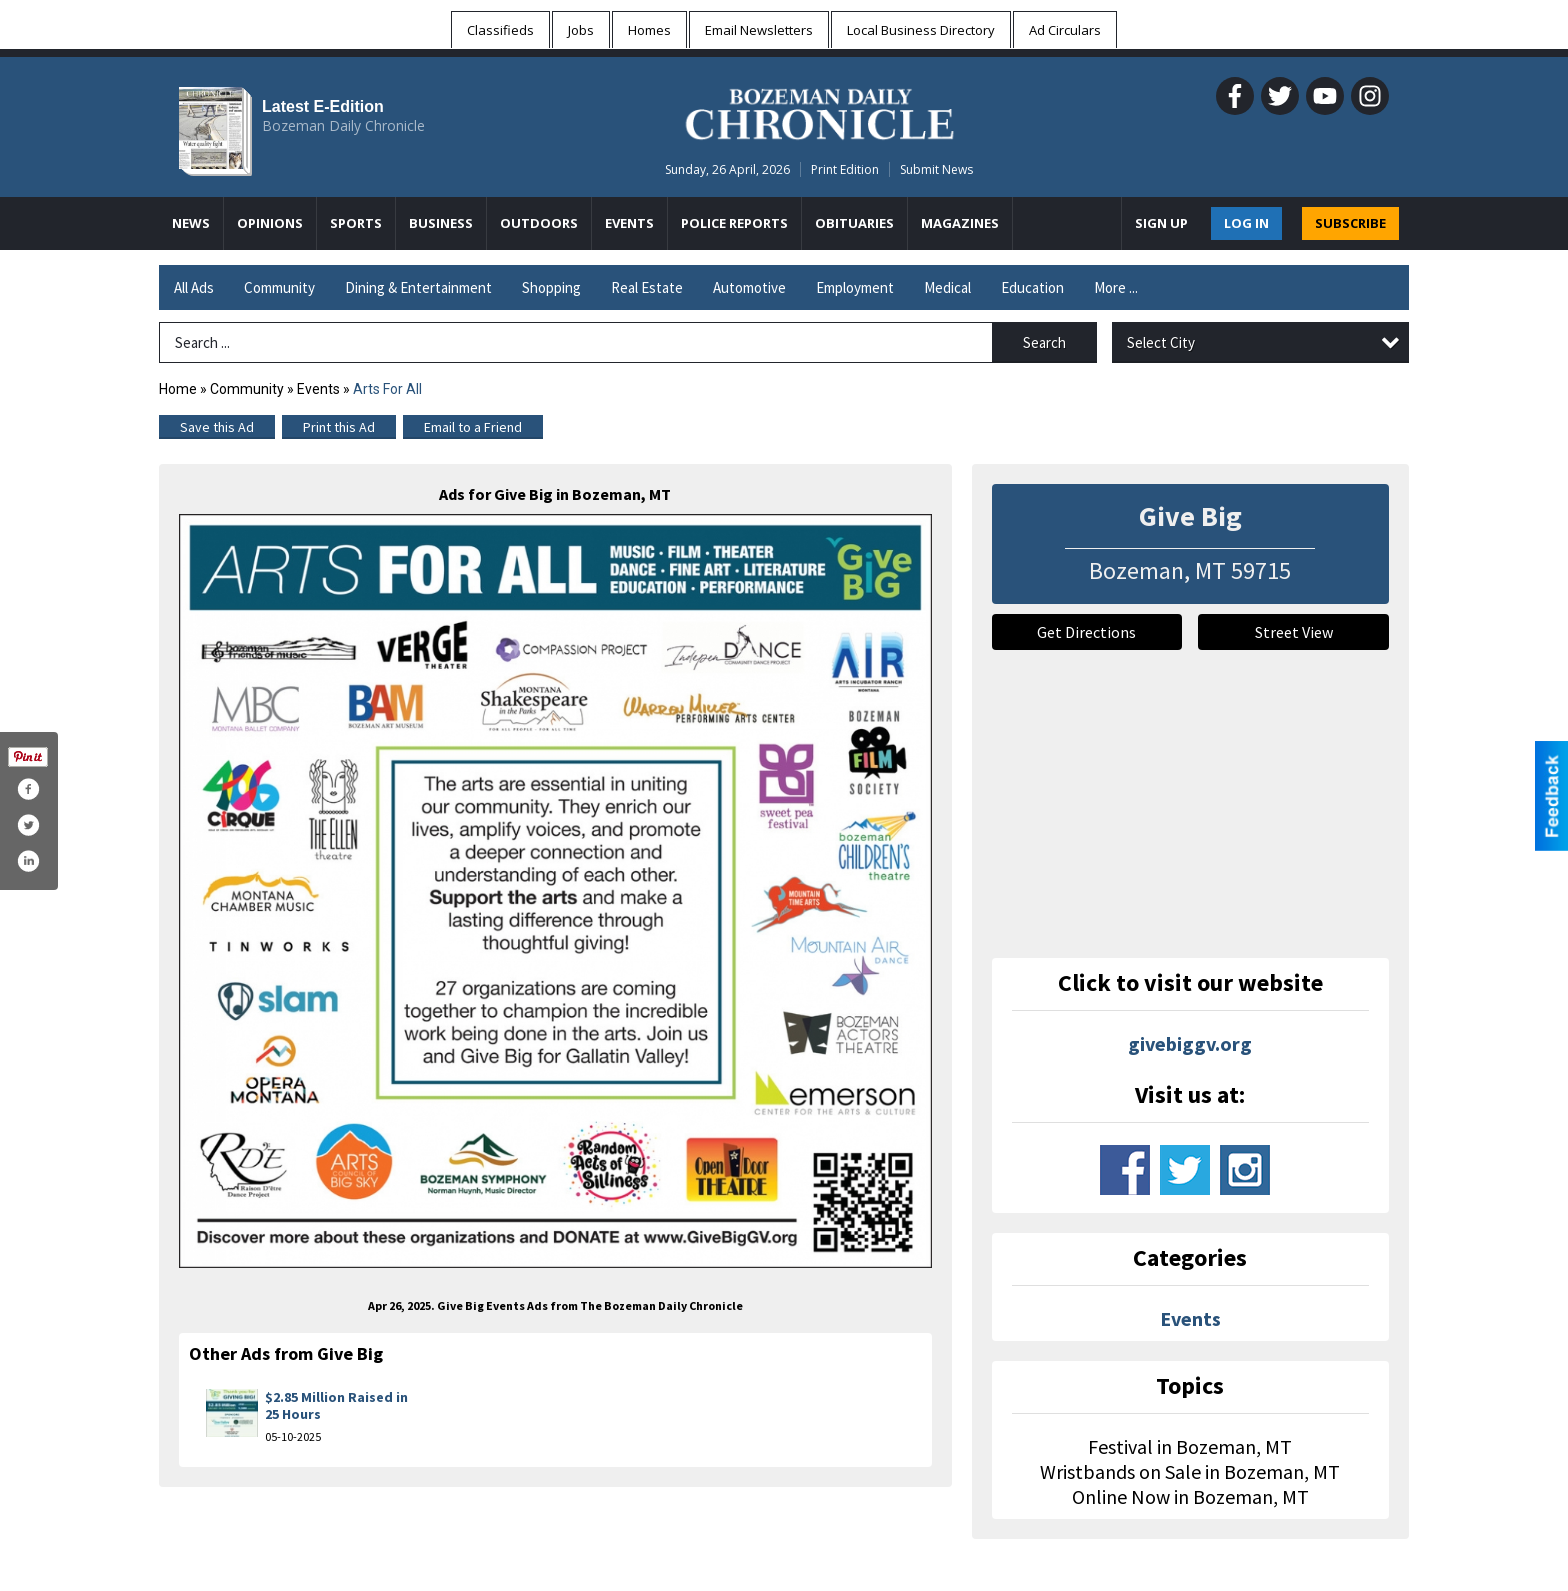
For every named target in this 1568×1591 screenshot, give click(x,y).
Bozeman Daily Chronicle (343, 125)
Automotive (749, 287)
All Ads (194, 287)
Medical (947, 287)
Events (320, 389)
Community (279, 287)
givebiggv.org (1190, 1043)
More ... (1116, 287)
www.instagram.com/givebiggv (1245, 1170)
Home (178, 389)
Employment (855, 287)
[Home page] (819, 111)
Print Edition (845, 169)
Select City (1161, 342)
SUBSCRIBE (1350, 223)
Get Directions (1086, 632)
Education (1032, 287)
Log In (1246, 223)
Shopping (551, 287)
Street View (1294, 632)
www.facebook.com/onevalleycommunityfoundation (1125, 1170)
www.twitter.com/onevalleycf (1185, 1170)
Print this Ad (339, 427)
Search (1044, 342)
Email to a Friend (473, 427)
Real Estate (647, 287)
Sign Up (1161, 223)
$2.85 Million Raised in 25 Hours (336, 1406)
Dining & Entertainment (418, 287)
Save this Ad (217, 427)
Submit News (936, 169)
